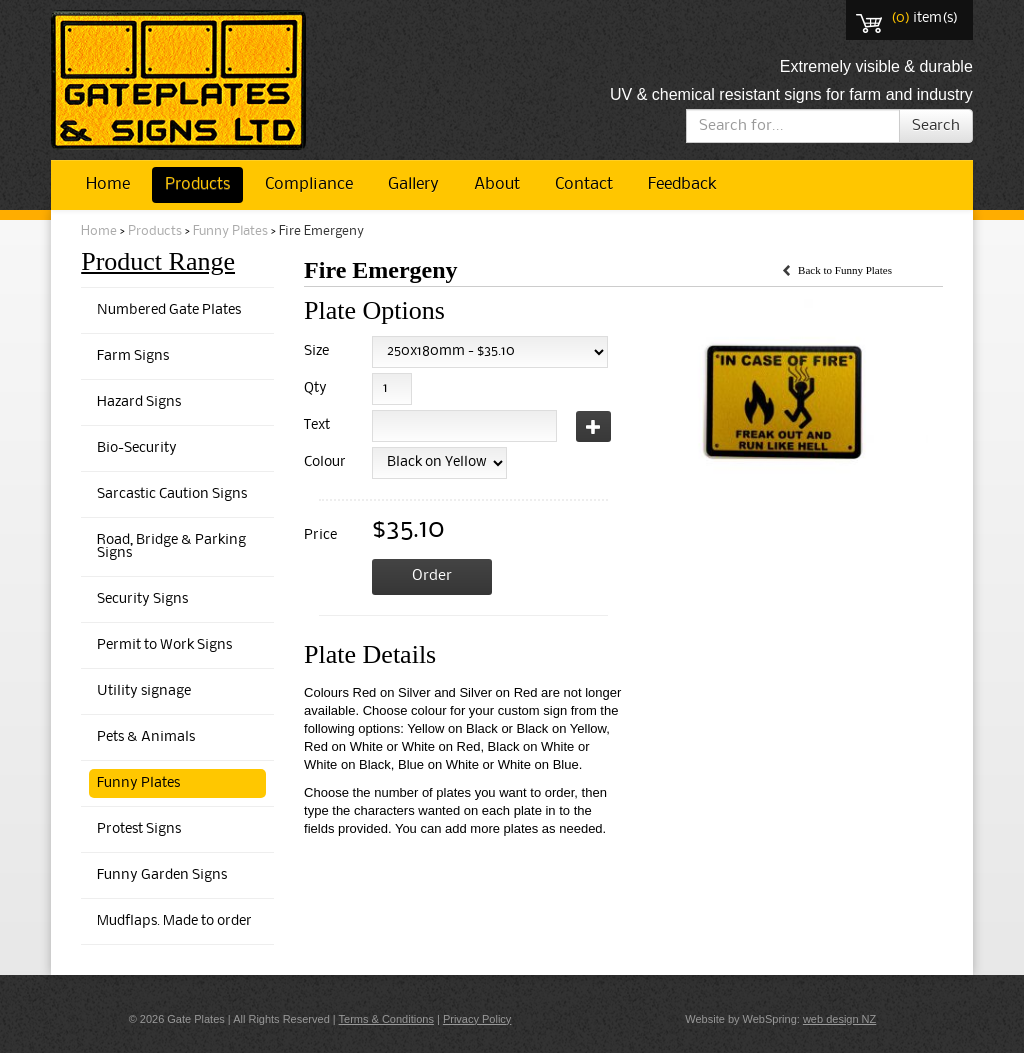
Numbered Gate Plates (169, 310)
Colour (321, 462)
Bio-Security (137, 448)
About (497, 184)
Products (197, 184)
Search (936, 126)
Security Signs (142, 599)
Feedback (682, 184)
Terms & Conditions (386, 1019)
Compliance (309, 184)
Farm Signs (133, 356)
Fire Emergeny (321, 231)
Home (108, 184)
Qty (315, 388)
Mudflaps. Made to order (174, 921)
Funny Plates (230, 231)
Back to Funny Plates (845, 270)
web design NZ (839, 1019)
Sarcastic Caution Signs (172, 494)
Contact (584, 184)
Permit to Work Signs (164, 645)
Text (317, 425)
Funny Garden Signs (162, 875)
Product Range (158, 261)
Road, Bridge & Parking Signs (171, 547)
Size (316, 351)
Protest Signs (139, 829)
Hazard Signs (139, 402)
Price (320, 535)
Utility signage (144, 691)
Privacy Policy (477, 1019)
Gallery (413, 184)
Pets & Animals (146, 737)
